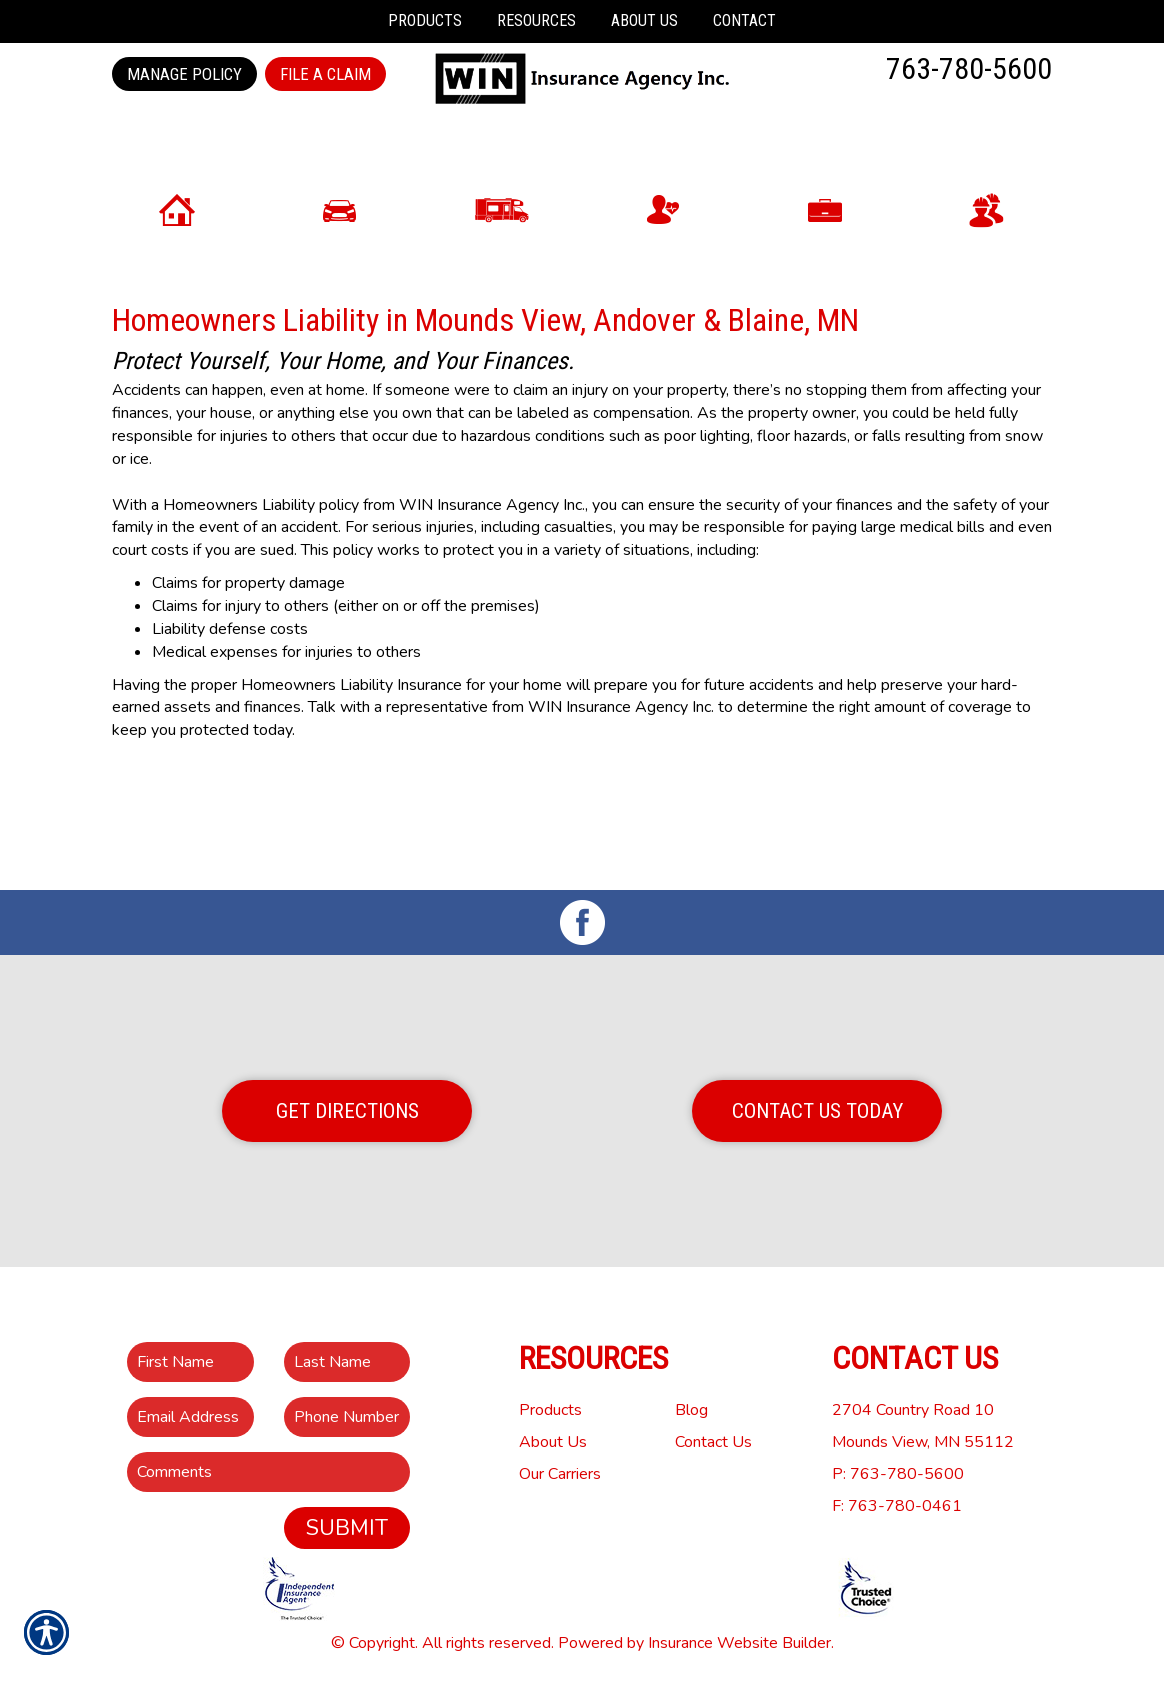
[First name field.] (190, 1362)
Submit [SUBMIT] (347, 1528)
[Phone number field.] (347, 1417)
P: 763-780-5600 (898, 1474)
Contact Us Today (817, 1111)
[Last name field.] (347, 1362)
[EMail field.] (190, 1417)
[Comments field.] (268, 1472)
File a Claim (325, 74)
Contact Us (713, 1442)
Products (550, 1410)
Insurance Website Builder (739, 1643)
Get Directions (347, 1111)
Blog (691, 1410)
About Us (553, 1442)
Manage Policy (184, 74)
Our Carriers (560, 1474)
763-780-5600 (969, 68)
